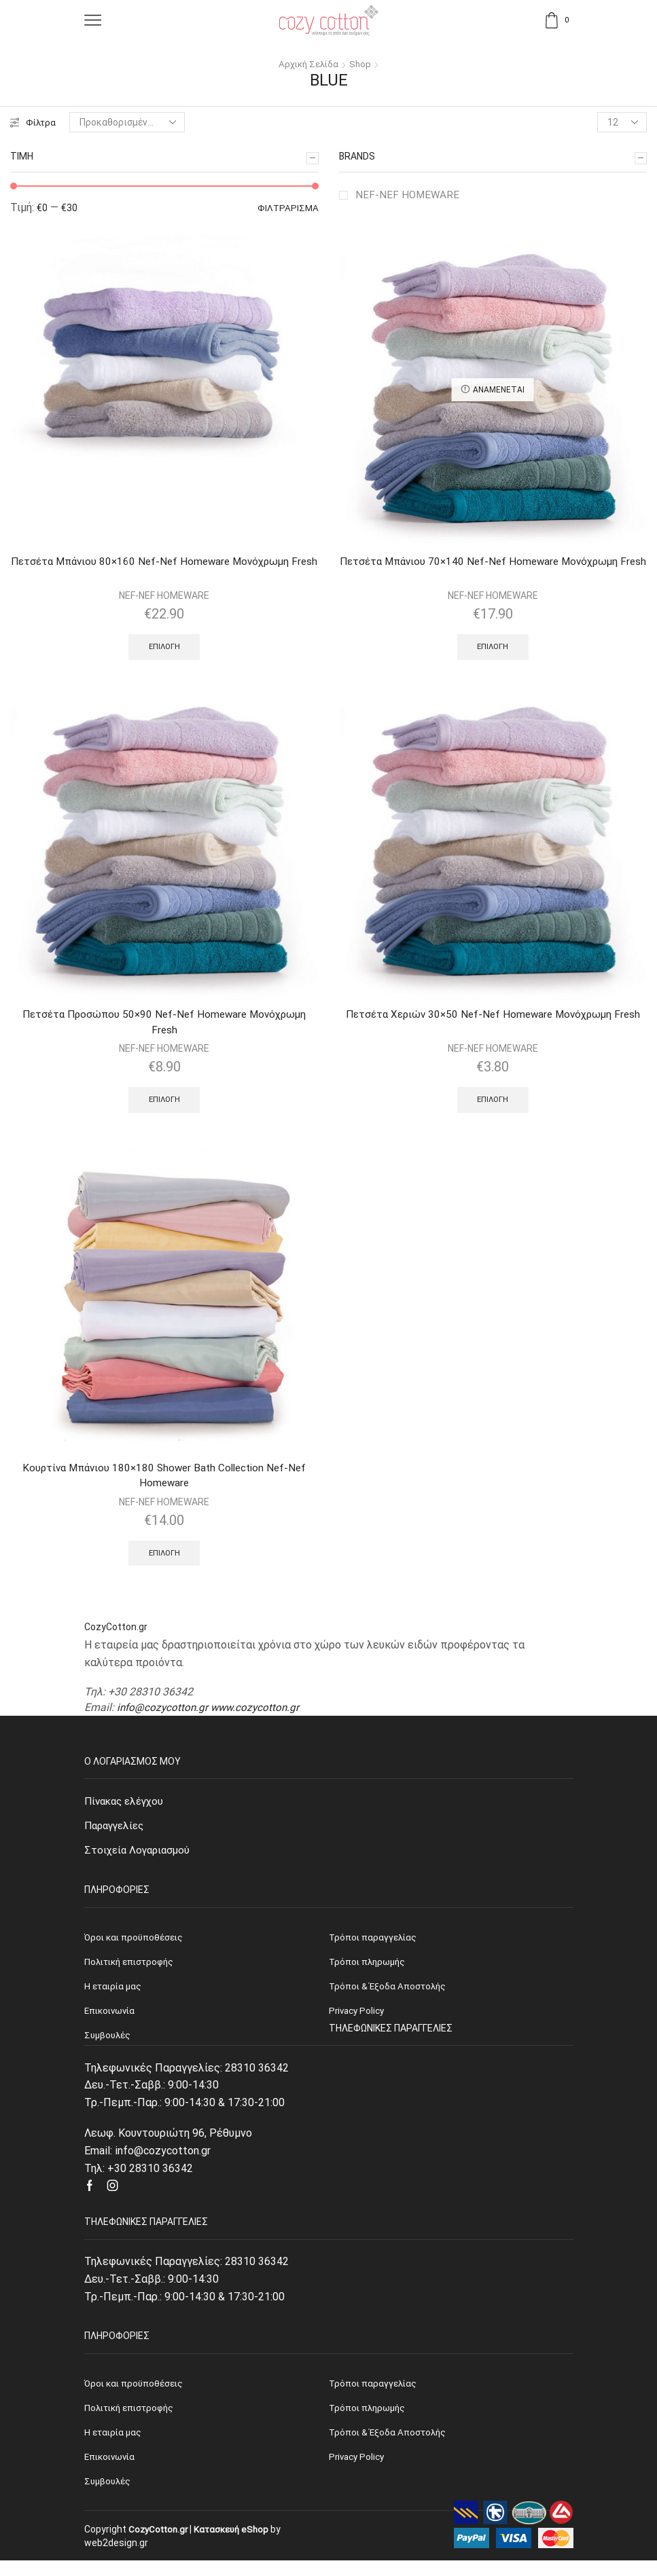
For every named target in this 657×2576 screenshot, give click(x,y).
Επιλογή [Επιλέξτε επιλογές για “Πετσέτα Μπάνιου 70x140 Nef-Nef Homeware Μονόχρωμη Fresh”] (493, 649)
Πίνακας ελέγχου (126, 1809)
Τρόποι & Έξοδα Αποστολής (389, 2446)
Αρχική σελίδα (308, 63)
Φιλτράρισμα (287, 208)
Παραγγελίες (116, 1834)
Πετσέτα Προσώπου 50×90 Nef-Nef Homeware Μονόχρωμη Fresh (164, 1025)
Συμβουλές (108, 2496)
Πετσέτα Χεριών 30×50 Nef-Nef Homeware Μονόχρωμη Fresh (493, 1017)
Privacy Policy (358, 2471)
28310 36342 (257, 2080)
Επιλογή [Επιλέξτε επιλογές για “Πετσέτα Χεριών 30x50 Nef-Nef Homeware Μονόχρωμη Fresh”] (493, 1103)
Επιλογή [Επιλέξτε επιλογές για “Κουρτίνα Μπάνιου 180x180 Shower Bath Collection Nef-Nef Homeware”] (164, 1560)
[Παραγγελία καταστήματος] (128, 122)
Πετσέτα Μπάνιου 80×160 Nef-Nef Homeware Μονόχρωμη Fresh (164, 570)
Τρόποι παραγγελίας (374, 2395)
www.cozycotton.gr (259, 1715)
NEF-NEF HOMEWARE (408, 194)
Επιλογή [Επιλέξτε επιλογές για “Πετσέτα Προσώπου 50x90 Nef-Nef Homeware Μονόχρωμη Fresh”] (164, 1104)
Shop (362, 63)
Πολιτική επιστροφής (132, 2420)
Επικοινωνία (111, 2471)
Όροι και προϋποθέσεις (135, 2395)
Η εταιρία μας (114, 2446)
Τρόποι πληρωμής (369, 2420)
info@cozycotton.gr (164, 1715)
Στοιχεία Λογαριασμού (139, 1860)
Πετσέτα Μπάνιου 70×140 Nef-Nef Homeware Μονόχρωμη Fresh (493, 570)
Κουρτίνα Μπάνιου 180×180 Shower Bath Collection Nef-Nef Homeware (164, 1481)
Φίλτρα (33, 122)
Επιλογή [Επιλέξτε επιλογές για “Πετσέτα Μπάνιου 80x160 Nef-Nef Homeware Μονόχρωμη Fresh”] (164, 649)
